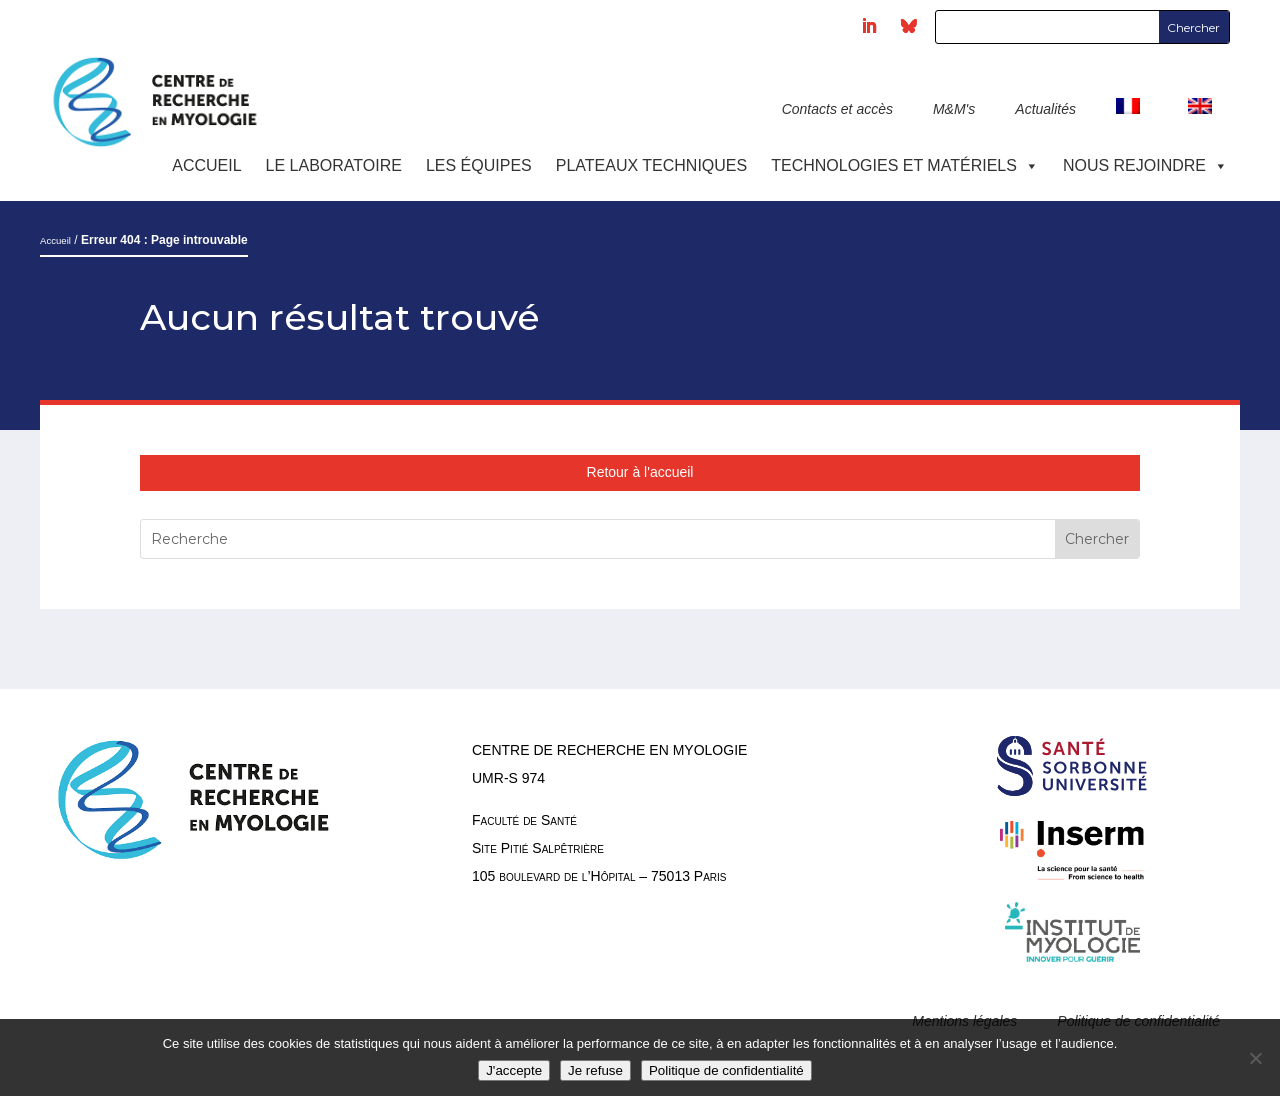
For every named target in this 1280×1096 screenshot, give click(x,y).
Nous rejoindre (1145, 165)
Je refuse (595, 1070)
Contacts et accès (837, 109)
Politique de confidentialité (726, 1070)
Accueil (206, 165)
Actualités (1045, 109)
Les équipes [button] (479, 165)
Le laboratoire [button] (334, 165)
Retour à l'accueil (640, 472)
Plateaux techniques (651, 165)
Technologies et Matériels (905, 165)
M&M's (954, 109)
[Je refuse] (1255, 1058)
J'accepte (514, 1070)
